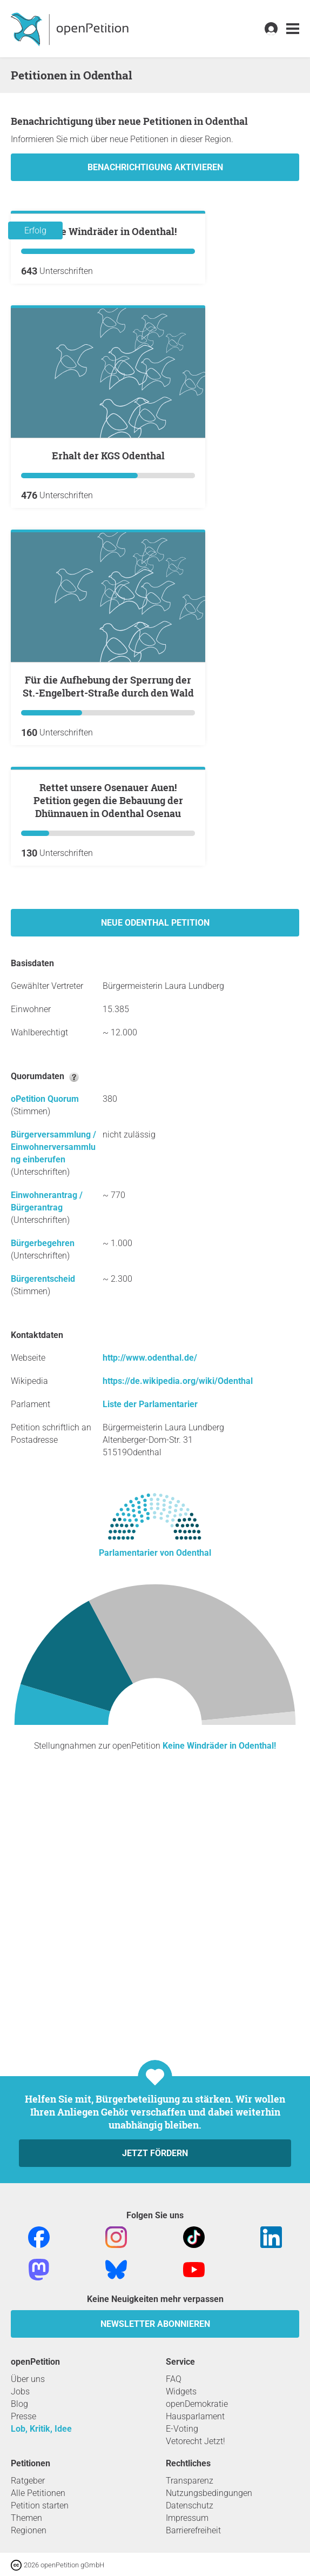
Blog (19, 2404)
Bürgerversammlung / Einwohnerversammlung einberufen (53, 1406)
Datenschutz (189, 2505)
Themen (26, 2518)
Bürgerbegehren (43, 1502)
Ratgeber (28, 2480)
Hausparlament (195, 2416)
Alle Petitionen (38, 2493)
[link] (292, 29)
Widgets (181, 2391)
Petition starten (40, 2505)
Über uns (28, 2379)
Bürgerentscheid (43, 1538)
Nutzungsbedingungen (209, 2493)
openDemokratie (197, 2404)
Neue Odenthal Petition (155, 1182)
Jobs (20, 2391)
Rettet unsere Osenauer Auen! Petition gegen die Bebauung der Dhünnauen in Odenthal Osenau (108, 1059)
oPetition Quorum (45, 1358)
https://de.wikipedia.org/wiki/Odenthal (178, 1640)
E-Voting (182, 2429)
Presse (23, 2416)
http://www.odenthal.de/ (150, 1617)
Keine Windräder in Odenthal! (108, 360)
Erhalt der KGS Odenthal (108, 585)
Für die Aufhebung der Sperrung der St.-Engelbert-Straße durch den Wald (108, 816)
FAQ (173, 2379)
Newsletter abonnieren (155, 2324)
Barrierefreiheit (193, 2530)
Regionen (28, 2530)
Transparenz (189, 2480)
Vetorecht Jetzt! (195, 2441)
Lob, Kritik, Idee (41, 2429)
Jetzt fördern (155, 2153)
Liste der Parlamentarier (150, 1663)
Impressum (187, 2518)
